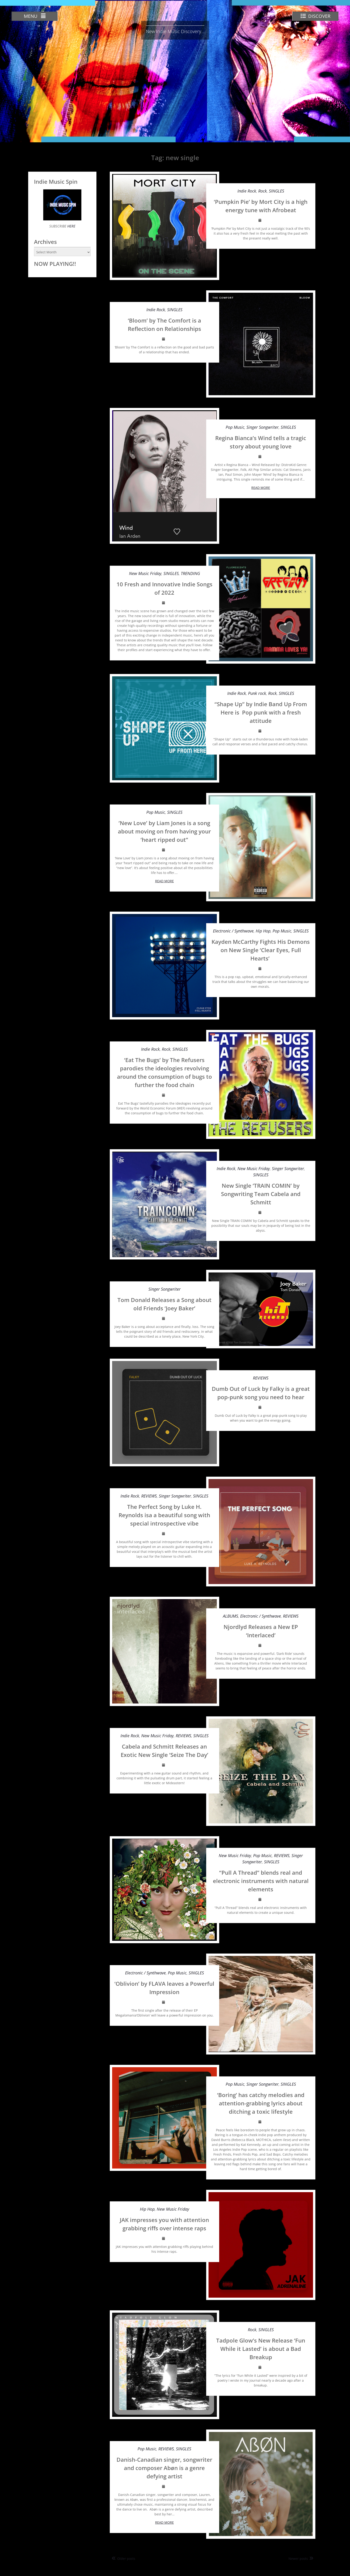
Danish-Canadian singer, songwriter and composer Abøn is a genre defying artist (164, 2468)
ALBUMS (230, 1616)
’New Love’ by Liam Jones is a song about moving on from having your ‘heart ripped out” (164, 831)
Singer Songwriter (262, 427)
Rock (262, 191)
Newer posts (298, 2558)
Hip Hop (263, 931)
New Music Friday (145, 573)
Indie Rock (246, 191)
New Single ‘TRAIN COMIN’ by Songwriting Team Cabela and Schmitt (261, 1194)
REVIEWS (260, 1378)
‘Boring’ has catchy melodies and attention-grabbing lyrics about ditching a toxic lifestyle (260, 2103)
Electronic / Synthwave (233, 931)
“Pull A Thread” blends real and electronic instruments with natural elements (261, 1881)
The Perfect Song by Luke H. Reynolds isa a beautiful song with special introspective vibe (164, 1515)
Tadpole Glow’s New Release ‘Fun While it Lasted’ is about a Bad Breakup (260, 2349)
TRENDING (190, 573)
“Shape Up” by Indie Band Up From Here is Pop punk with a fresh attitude (261, 712)
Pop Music (235, 427)
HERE (70, 226)
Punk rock (257, 693)
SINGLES (276, 191)
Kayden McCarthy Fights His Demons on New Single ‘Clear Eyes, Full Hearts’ (261, 950)
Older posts (126, 2558)
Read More (260, 487)
